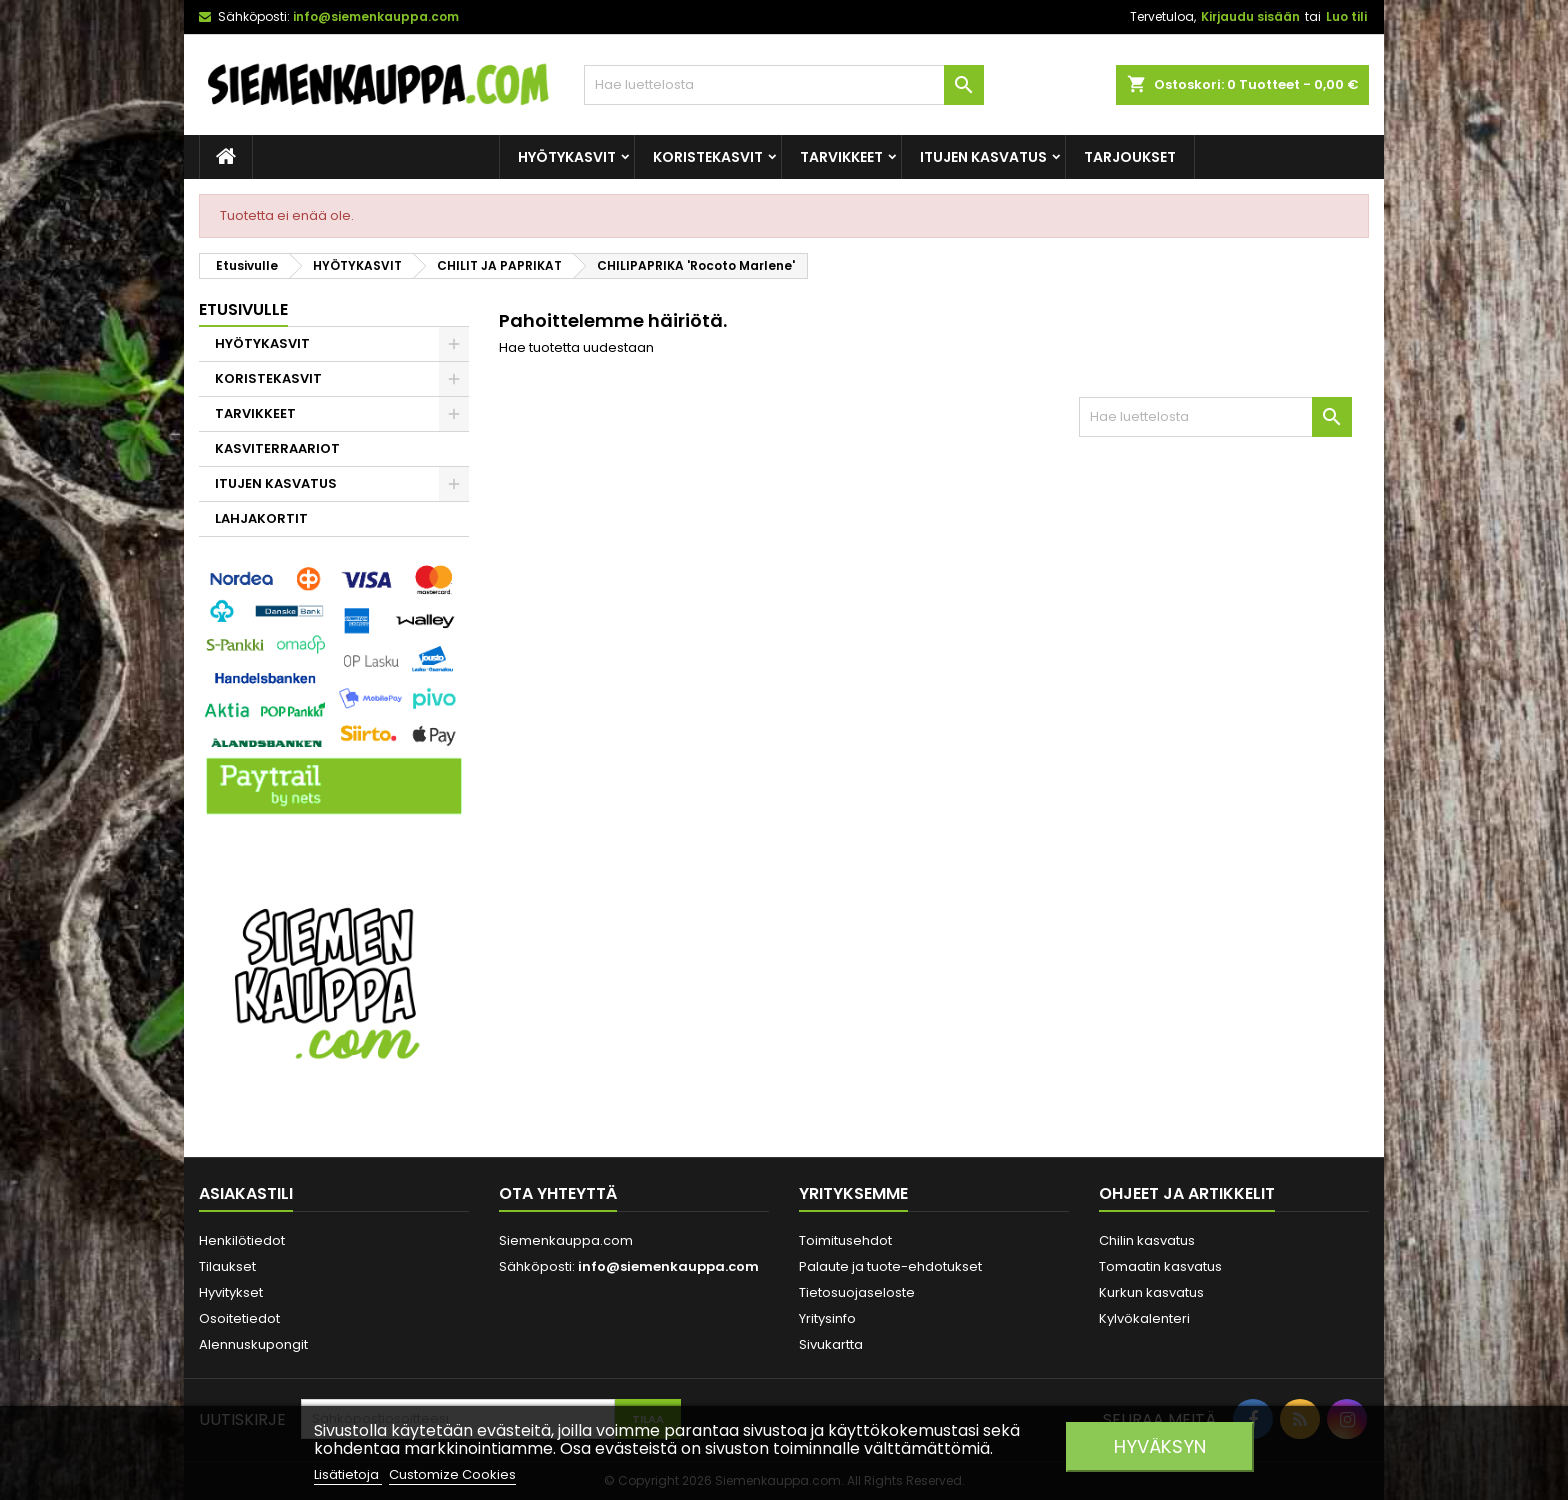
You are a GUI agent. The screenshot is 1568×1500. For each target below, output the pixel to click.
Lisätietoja (348, 1474)
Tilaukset (227, 1266)
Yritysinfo (827, 1318)
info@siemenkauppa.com (376, 16)
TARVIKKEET (841, 157)
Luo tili (1346, 16)
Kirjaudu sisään (1250, 16)
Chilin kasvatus (1147, 1240)
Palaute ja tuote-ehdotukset (890, 1266)
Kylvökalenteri (1144, 1318)
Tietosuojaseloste (857, 1292)
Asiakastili (246, 1193)
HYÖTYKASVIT (567, 157)
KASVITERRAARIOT (277, 448)
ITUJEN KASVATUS (983, 157)
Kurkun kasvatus (1151, 1292)
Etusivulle (243, 309)
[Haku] (784, 85)
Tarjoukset (1130, 157)
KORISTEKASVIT (708, 157)
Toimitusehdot (845, 1240)
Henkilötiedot (242, 1240)
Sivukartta (831, 1344)
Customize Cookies (452, 1474)
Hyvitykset (231, 1292)
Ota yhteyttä (558, 1193)
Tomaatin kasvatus (1160, 1266)
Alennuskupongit (253, 1344)
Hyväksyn (1160, 1446)
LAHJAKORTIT (261, 518)
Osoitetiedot (239, 1318)
